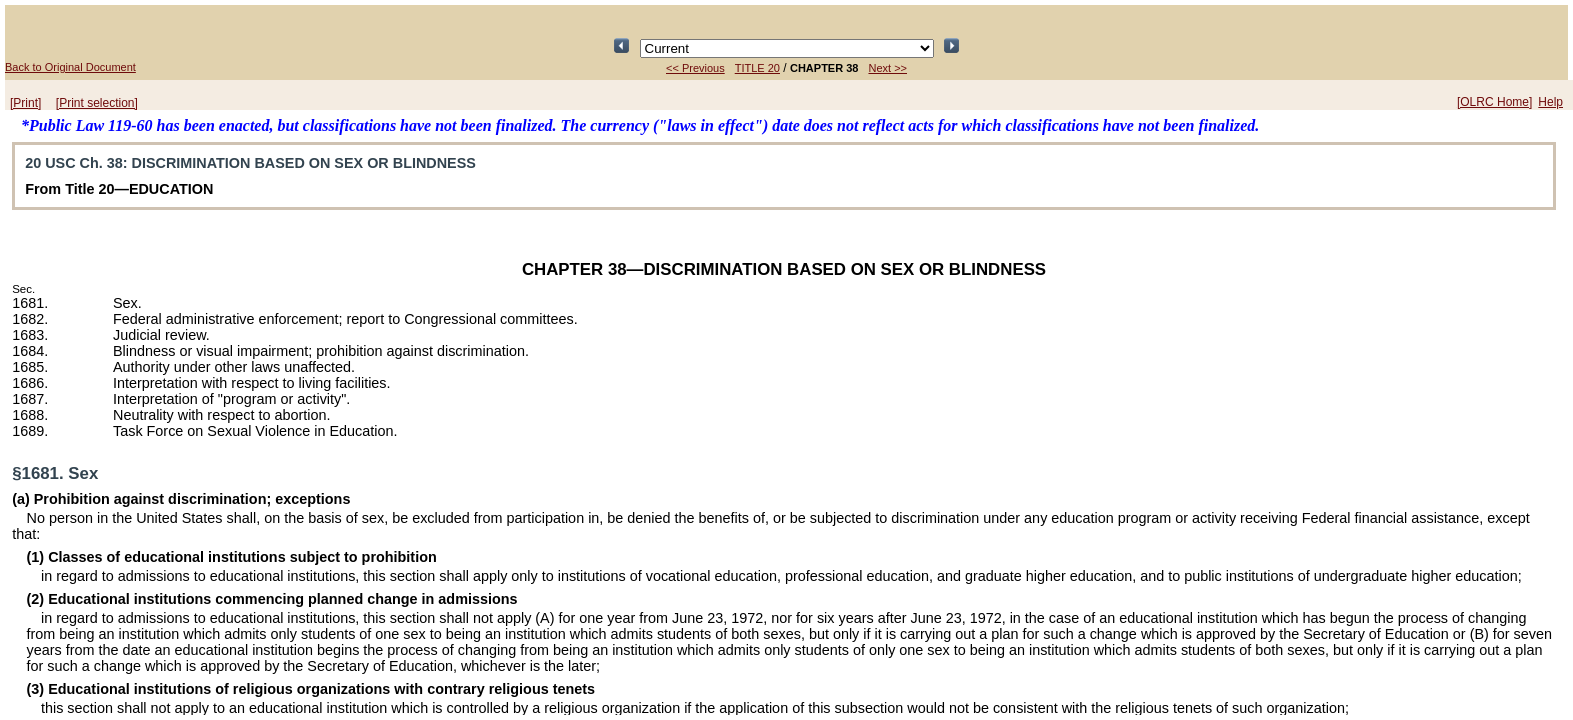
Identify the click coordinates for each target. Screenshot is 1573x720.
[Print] (25, 103)
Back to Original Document (70, 67)
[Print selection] (97, 103)
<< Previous (695, 68)
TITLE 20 (757, 68)
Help (1550, 102)
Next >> (887, 68)
